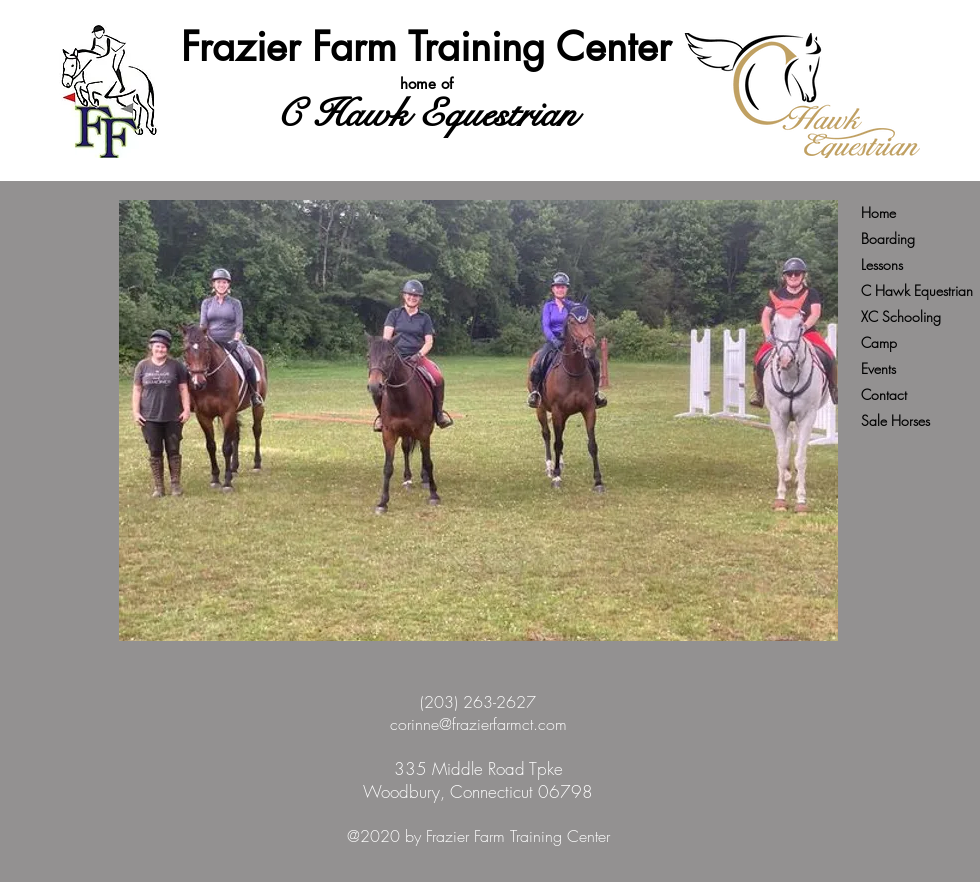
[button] (478, 420)
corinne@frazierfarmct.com (478, 724)
